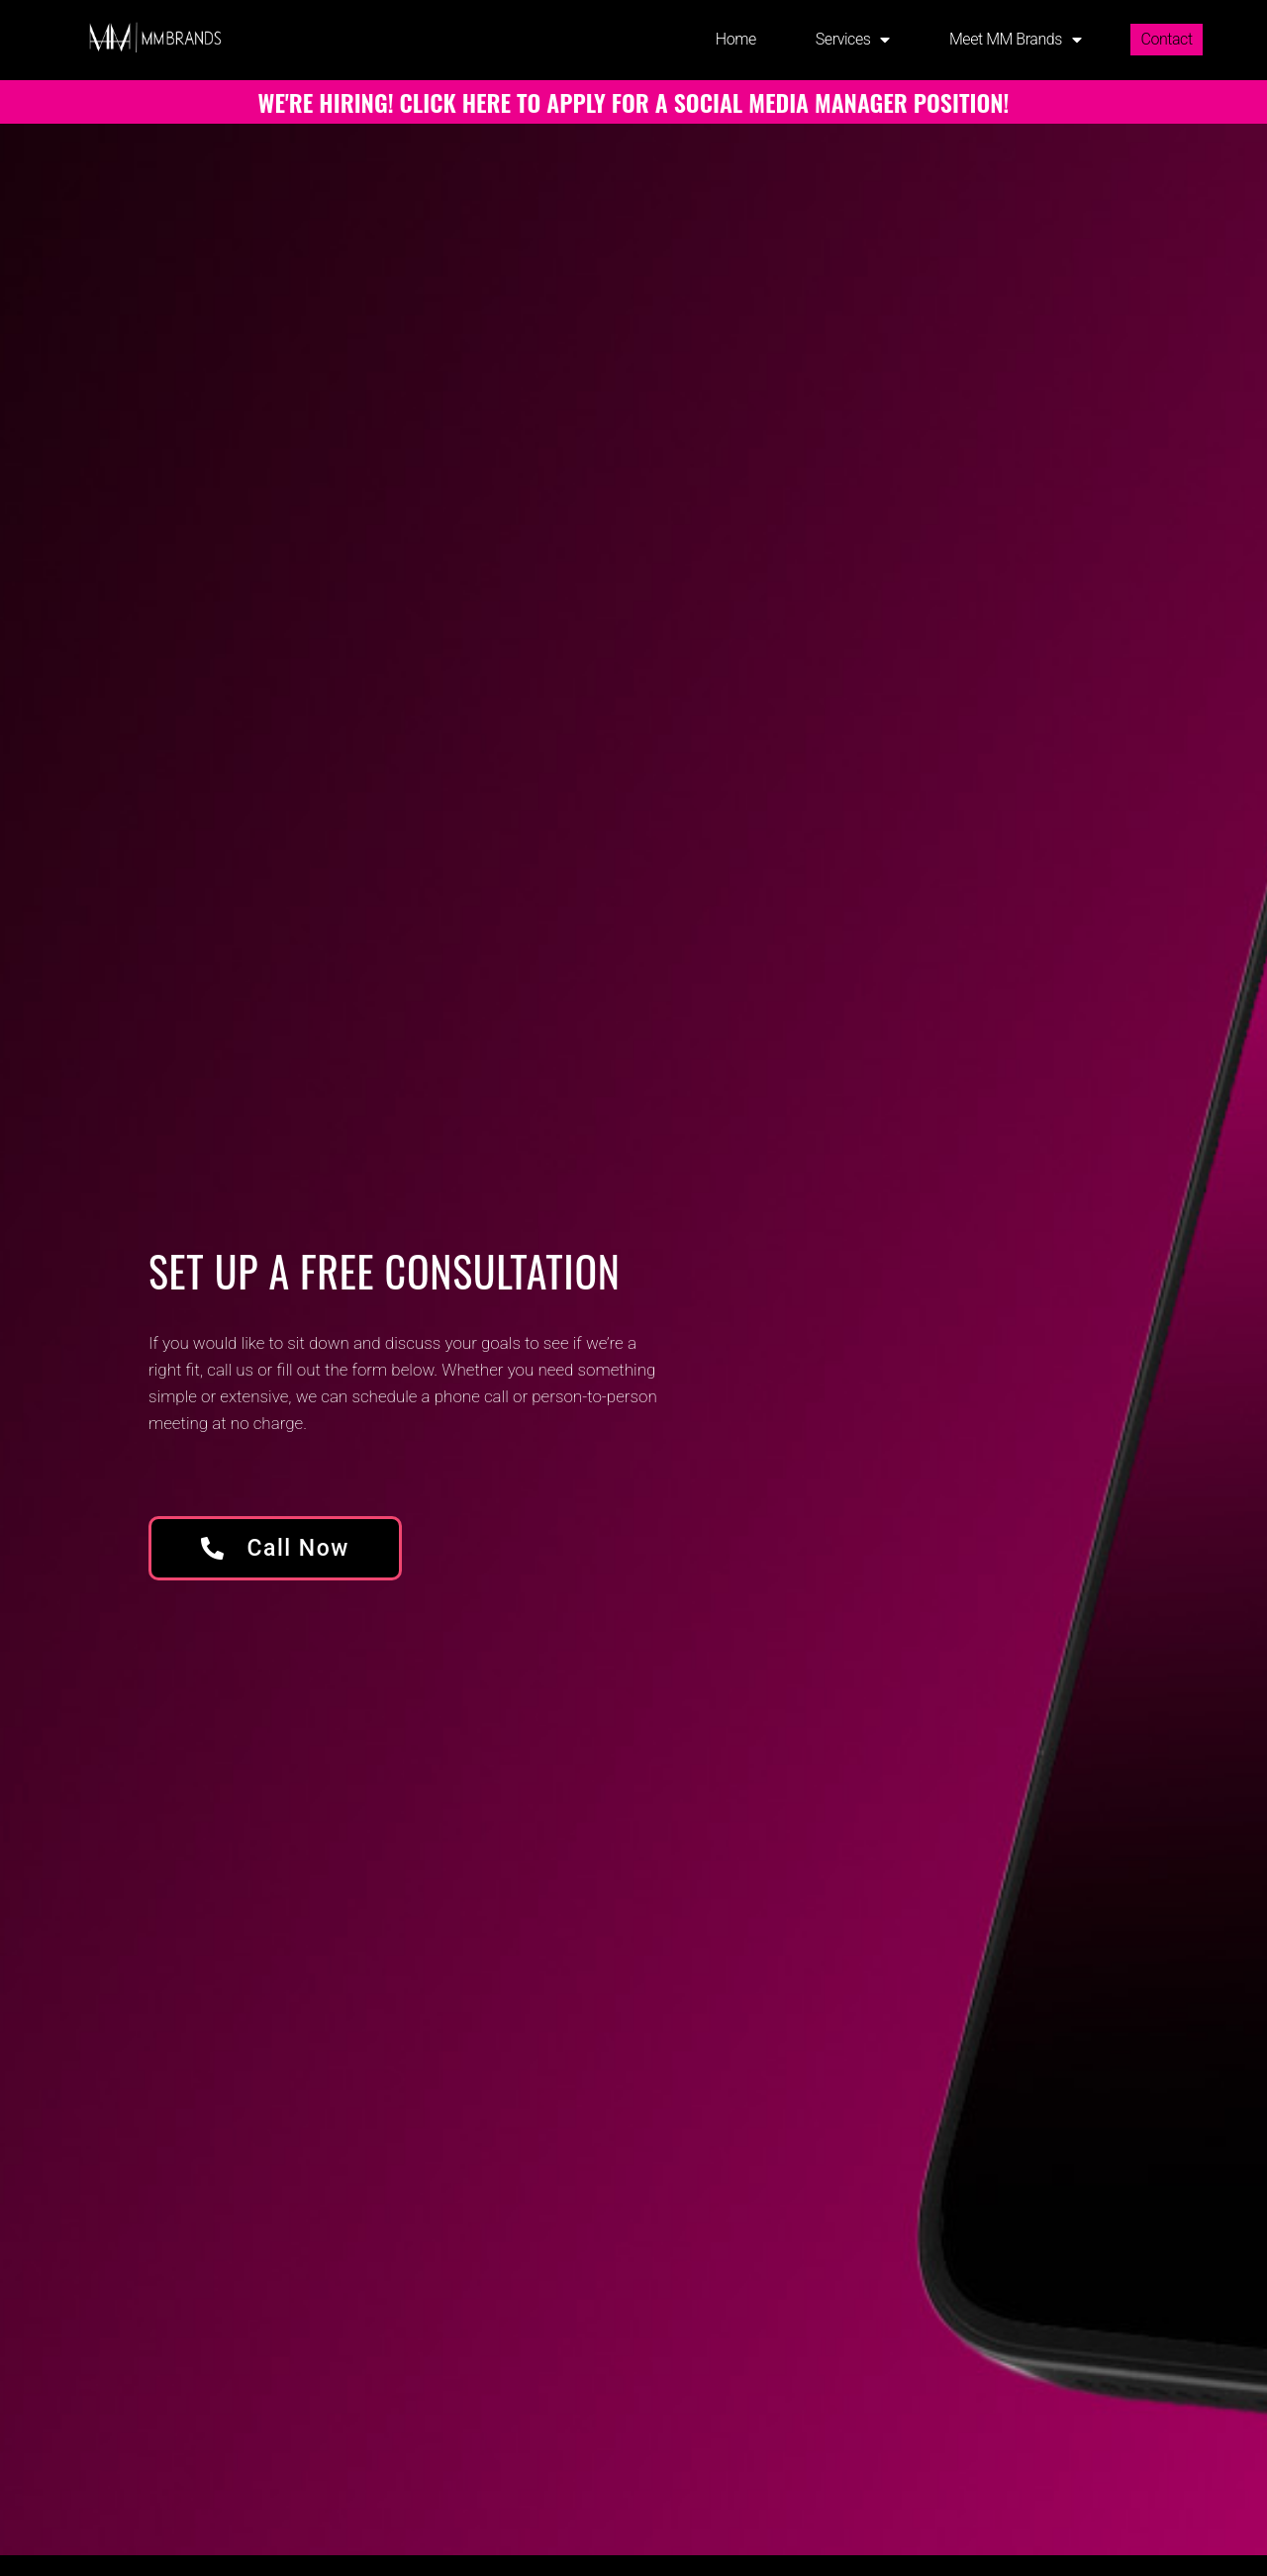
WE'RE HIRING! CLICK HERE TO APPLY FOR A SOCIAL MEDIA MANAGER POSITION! (634, 102)
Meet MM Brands (1015, 39)
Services (853, 39)
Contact (1166, 39)
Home (736, 39)
